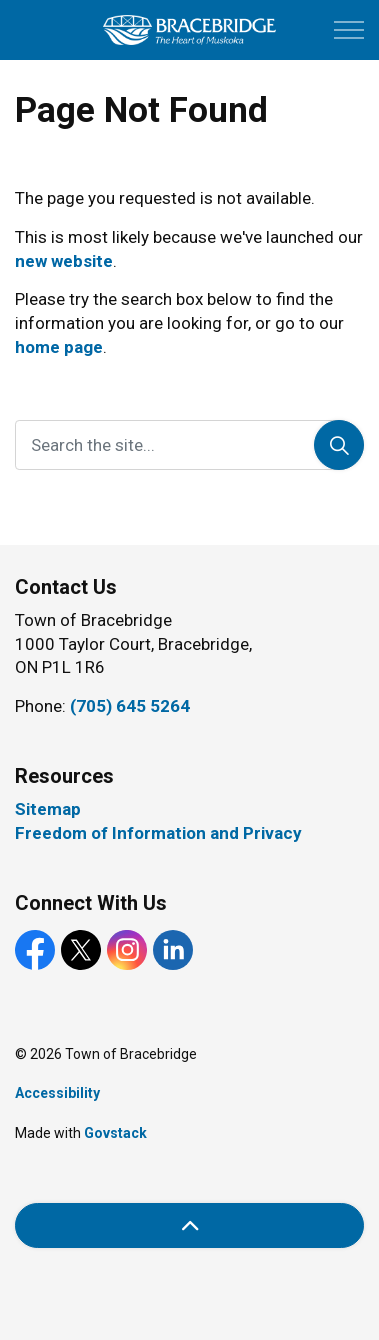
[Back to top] (189, 1225)
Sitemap (48, 809)
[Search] (339, 445)
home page (59, 347)
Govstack (115, 1133)
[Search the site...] (189, 445)
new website (64, 261)
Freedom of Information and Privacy (158, 833)
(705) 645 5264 (130, 706)
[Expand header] (349, 30)
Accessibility (57, 1093)
